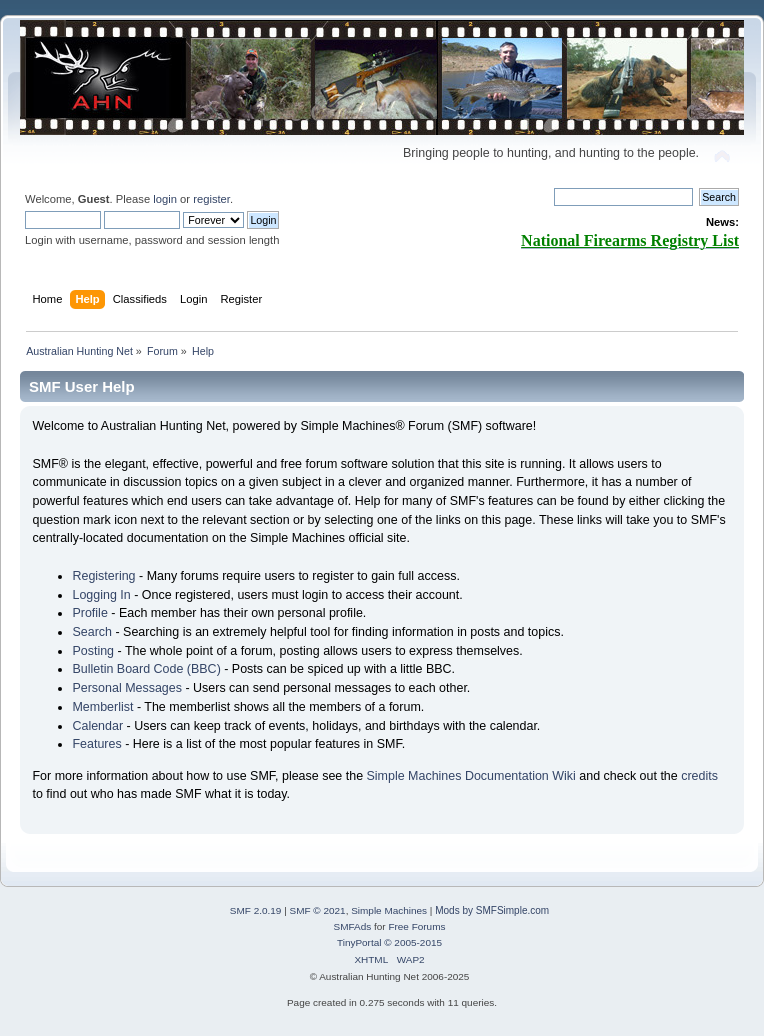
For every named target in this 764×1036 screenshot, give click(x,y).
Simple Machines (389, 910)
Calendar (97, 726)
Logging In (101, 595)
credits (699, 776)
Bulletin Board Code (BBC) (146, 669)
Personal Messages (127, 688)
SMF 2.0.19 (256, 910)
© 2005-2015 (413, 942)
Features (96, 744)
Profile (89, 613)
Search (92, 632)
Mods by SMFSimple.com (492, 910)
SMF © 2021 (318, 910)
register (211, 199)
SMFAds (353, 926)
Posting (93, 651)
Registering (103, 576)
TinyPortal (359, 942)
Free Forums (416, 926)
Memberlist (102, 707)
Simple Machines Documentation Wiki (471, 776)
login (165, 199)
